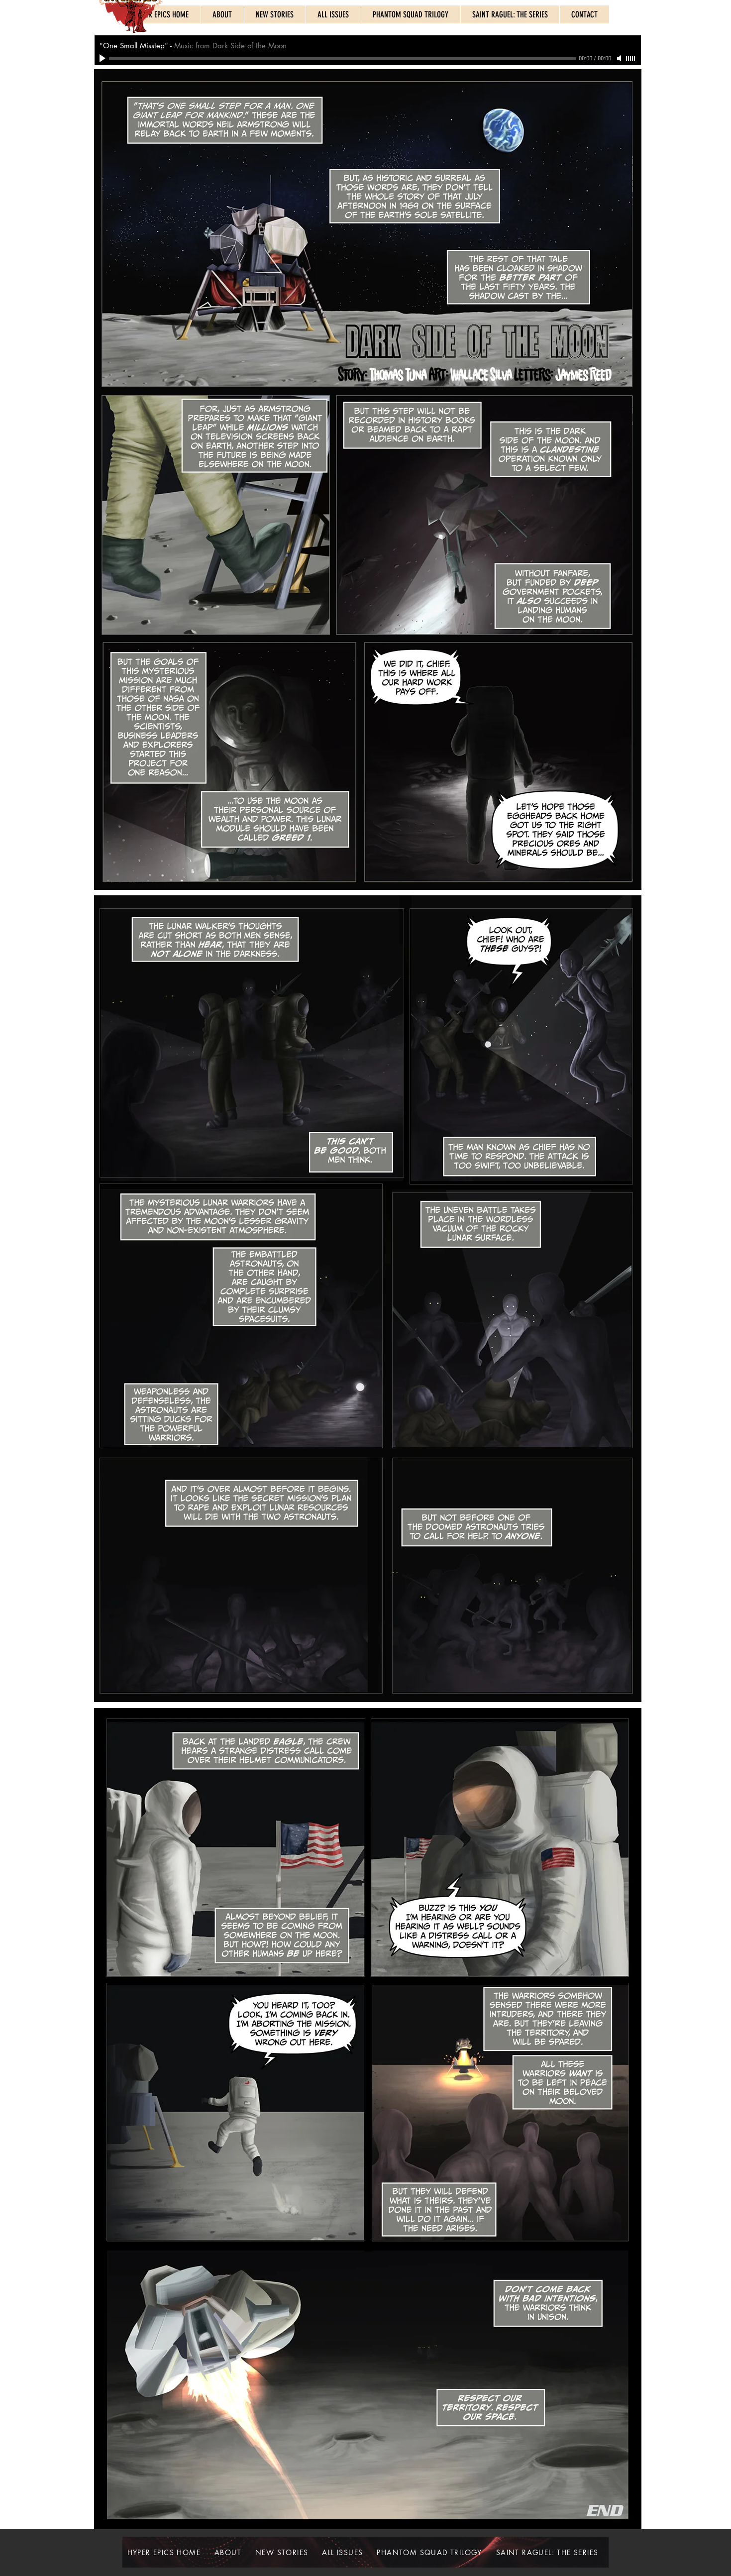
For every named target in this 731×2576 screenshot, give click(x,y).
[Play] (103, 58)
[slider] (631, 58)
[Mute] (620, 58)
